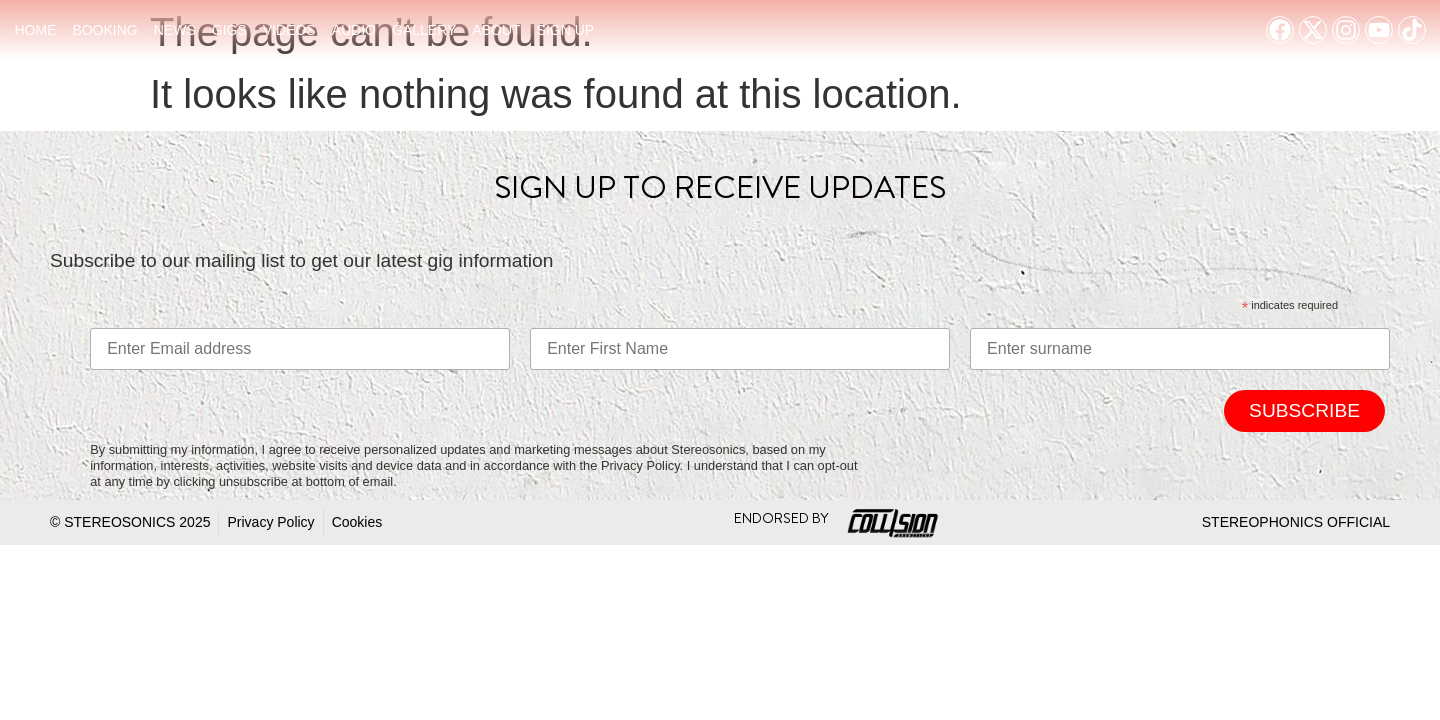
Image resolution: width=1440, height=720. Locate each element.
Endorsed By (781, 518)
